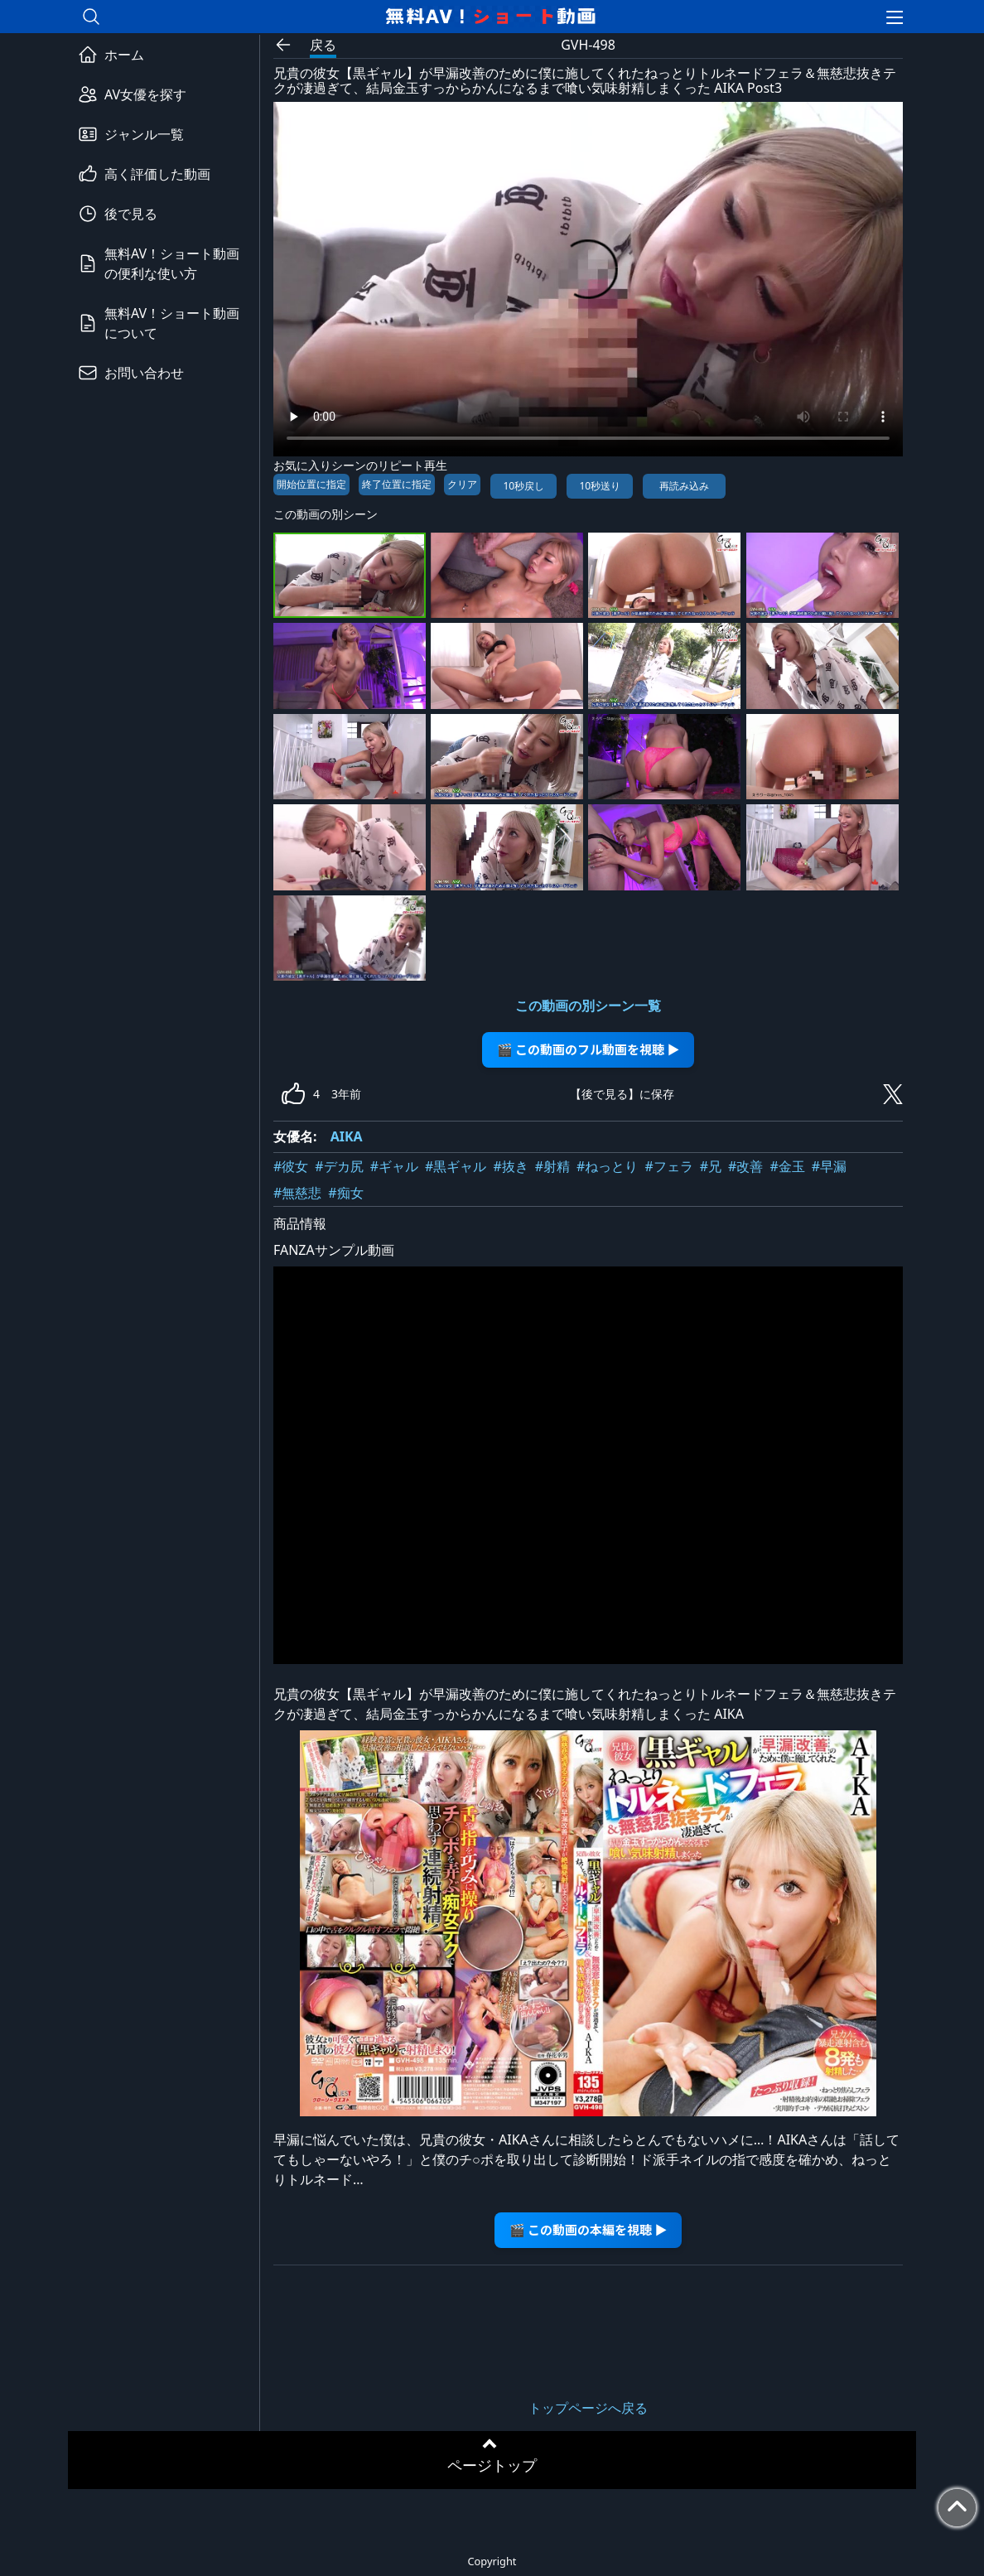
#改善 (745, 1166)
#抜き (510, 1166)
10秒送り (599, 486)
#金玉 (786, 1166)
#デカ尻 (339, 1166)
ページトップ (492, 2465)
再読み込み (684, 486)
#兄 (710, 1166)
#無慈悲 (297, 1192)
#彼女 (290, 1166)
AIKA (346, 1136)
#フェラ (668, 1166)
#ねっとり (607, 1166)
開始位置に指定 (311, 484)
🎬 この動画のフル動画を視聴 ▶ (588, 1049)
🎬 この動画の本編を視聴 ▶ (588, 2229)
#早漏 (829, 1166)
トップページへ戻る (588, 2408)
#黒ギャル (455, 1166)
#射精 (552, 1166)
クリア (462, 484)
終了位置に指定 (397, 484)
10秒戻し (523, 486)
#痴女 (345, 1192)
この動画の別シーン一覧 (588, 1005)
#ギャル (394, 1166)
